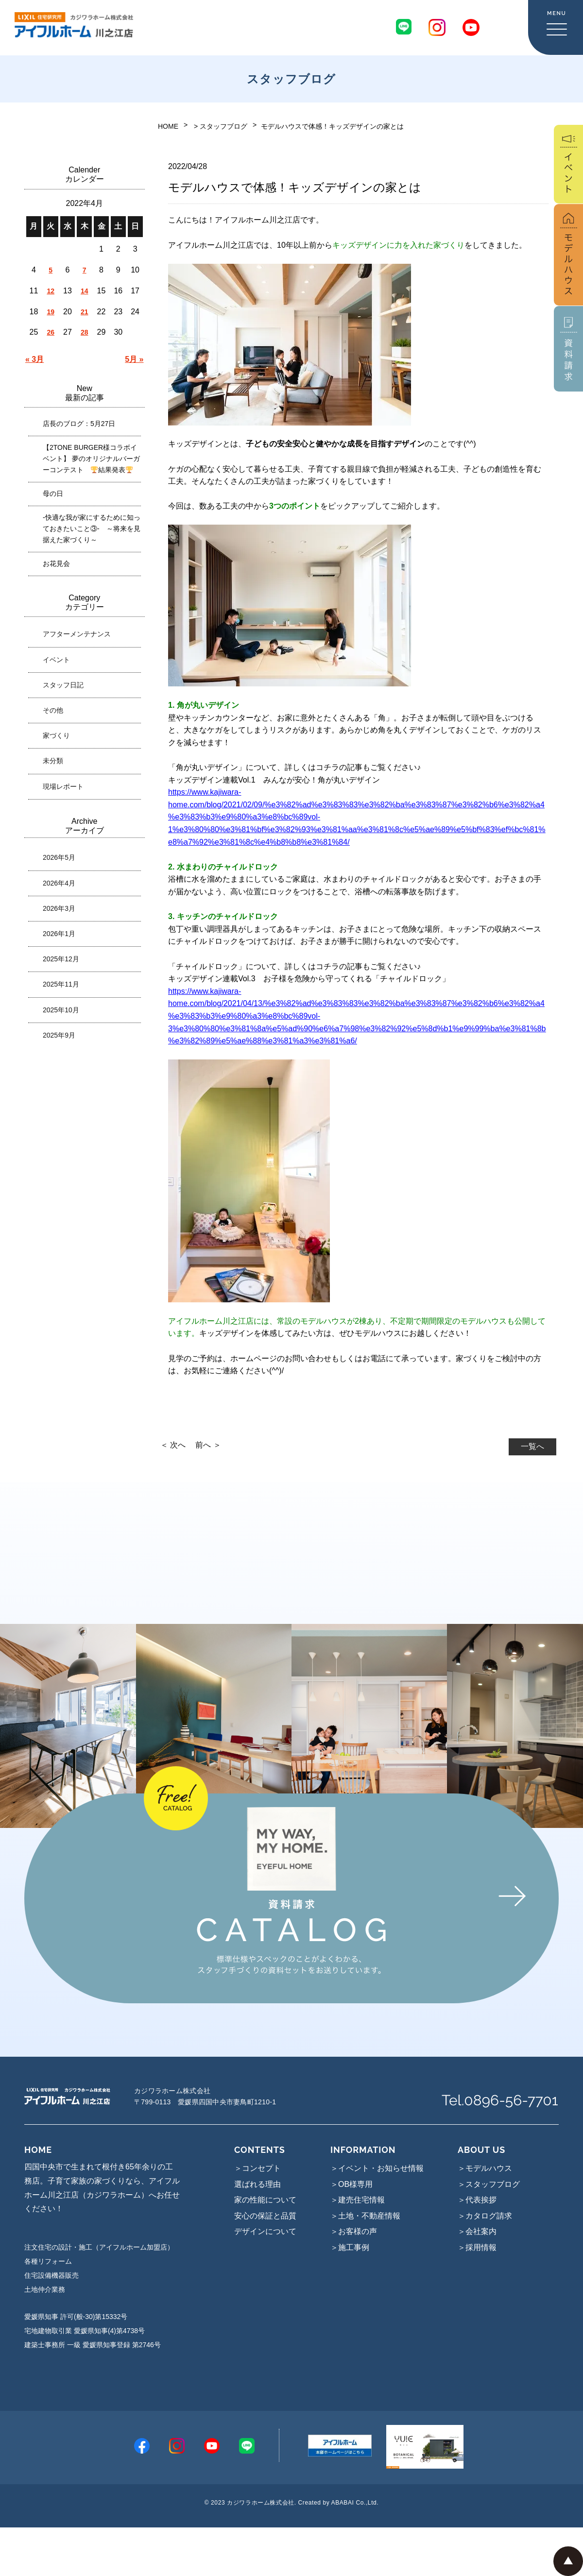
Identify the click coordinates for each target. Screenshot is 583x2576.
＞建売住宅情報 (357, 2200)
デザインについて (265, 2231)
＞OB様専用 (351, 2184)
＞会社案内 (477, 2231)
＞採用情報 (477, 2247)
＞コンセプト (257, 2168)
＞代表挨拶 (477, 2200)
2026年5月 (59, 857)
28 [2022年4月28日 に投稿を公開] (84, 332)
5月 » (134, 359)
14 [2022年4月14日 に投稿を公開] (84, 291)
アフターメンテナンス (77, 634)
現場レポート (63, 786)
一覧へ (532, 1446)
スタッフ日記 (63, 685)
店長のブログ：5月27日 (79, 423)
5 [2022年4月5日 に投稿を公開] (50, 270)
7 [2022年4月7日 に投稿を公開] (84, 270)
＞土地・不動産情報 (365, 2216)
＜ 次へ (173, 1445)
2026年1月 (59, 934)
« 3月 (34, 359)
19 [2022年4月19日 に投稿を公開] (50, 312)
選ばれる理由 (257, 2184)
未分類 (53, 761)
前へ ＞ (208, 1445)
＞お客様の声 (353, 2231)
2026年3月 (59, 908)
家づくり (56, 735)
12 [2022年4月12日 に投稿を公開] (50, 291)
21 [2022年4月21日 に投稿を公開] (84, 312)
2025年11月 (61, 984)
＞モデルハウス (485, 2168)
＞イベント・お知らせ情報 (377, 2168)
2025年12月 (61, 959)
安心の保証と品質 (265, 2216)
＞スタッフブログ (489, 2184)
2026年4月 (59, 883)
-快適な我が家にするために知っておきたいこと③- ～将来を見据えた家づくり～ (91, 528)
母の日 (53, 493)
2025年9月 (59, 1035)
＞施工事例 (349, 2247)
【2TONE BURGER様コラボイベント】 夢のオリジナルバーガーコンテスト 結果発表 (91, 459)
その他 (53, 710)
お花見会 (56, 563)
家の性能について (265, 2200)
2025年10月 (61, 1010)
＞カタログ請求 (485, 2216)
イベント (56, 660)
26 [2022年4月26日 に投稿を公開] (50, 332)
